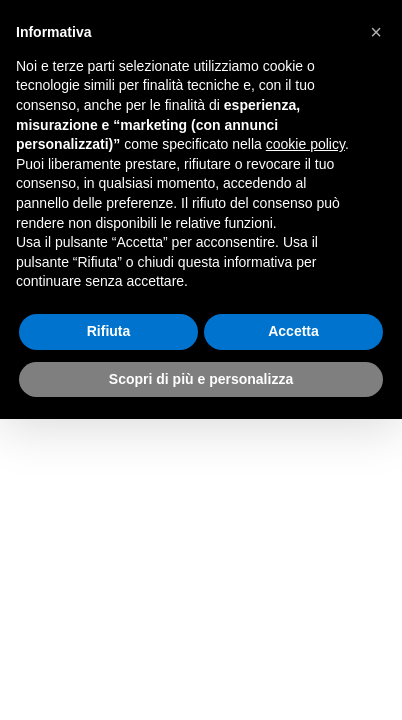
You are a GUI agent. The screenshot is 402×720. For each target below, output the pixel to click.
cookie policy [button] (305, 144)
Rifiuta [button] (109, 331)
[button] (376, 32)
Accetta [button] (293, 331)
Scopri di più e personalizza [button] (201, 379)
